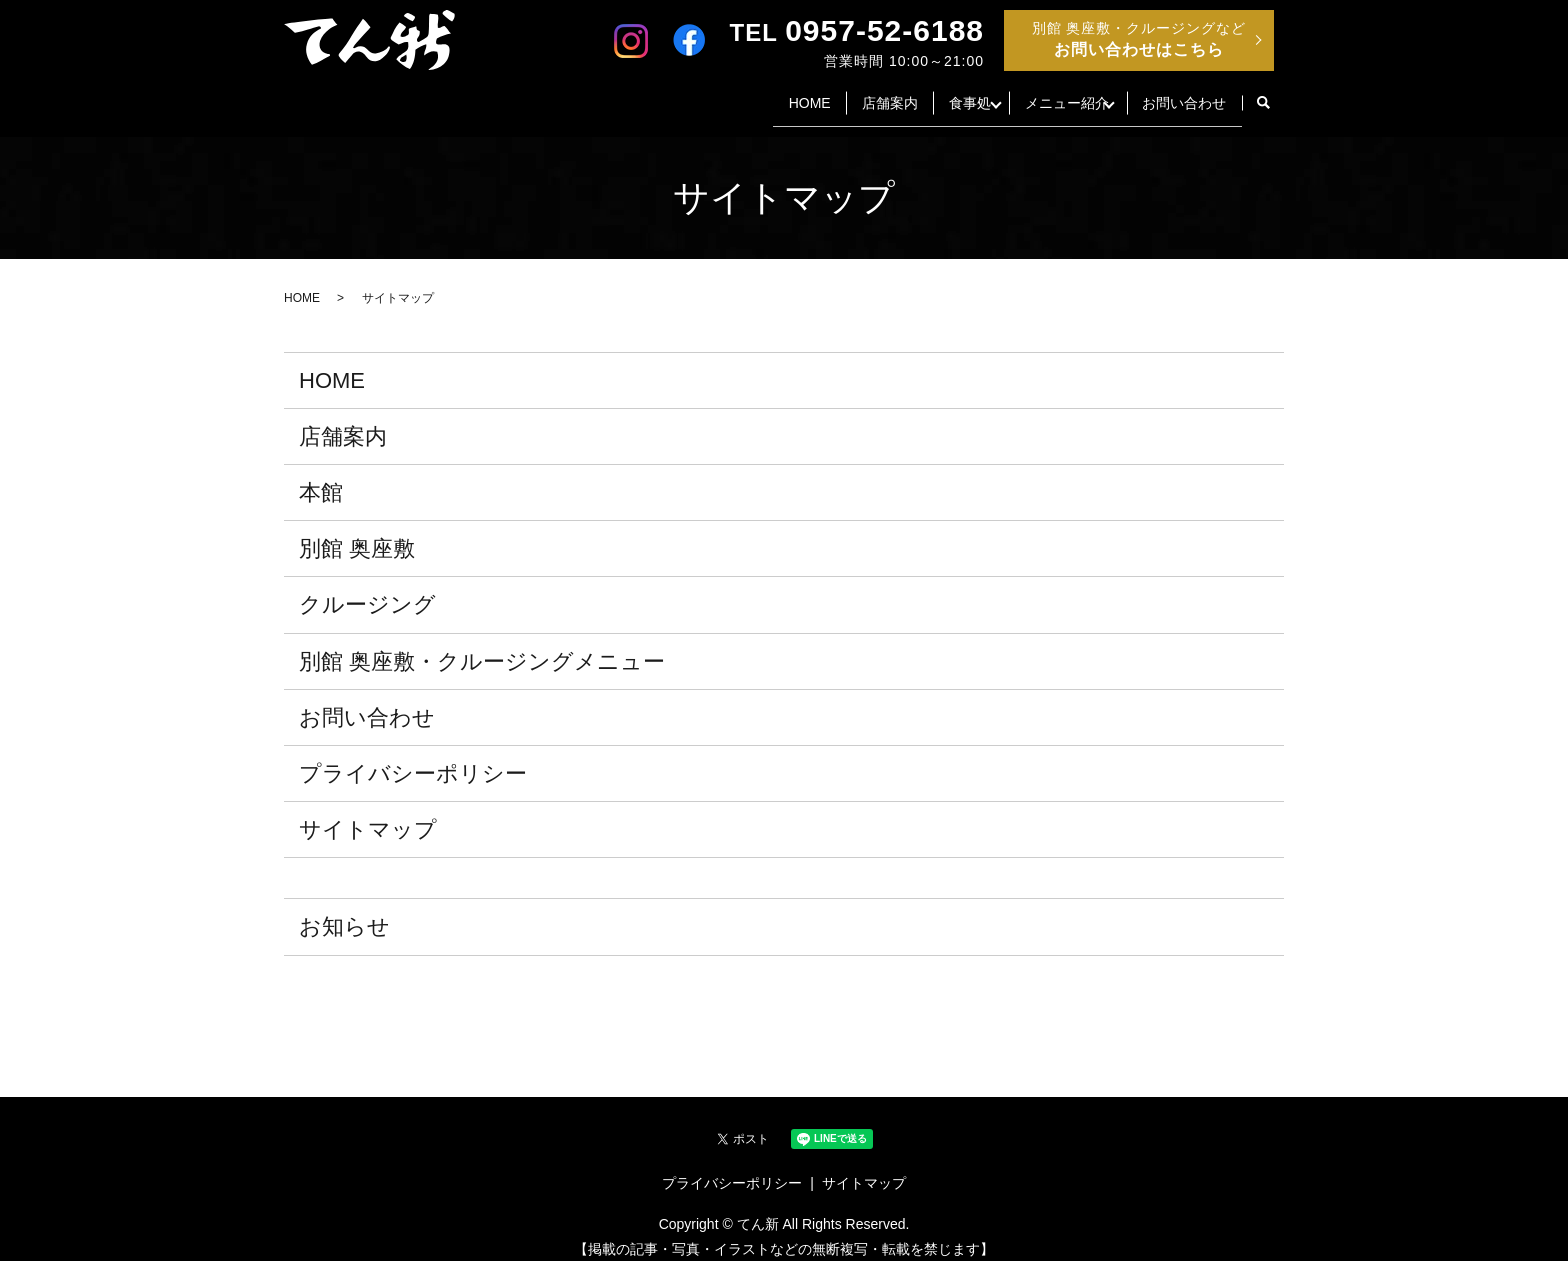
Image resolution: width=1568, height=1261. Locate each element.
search (1263, 96)
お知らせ (344, 911)
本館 (321, 477)
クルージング (367, 589)
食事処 (923, 94)
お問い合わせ (1179, 94)
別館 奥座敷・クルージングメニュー (482, 645)
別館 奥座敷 (357, 533)
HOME (741, 94)
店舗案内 (832, 94)
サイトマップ (368, 814)
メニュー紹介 (1040, 94)
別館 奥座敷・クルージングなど (1139, 39)
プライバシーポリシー (413, 758)
